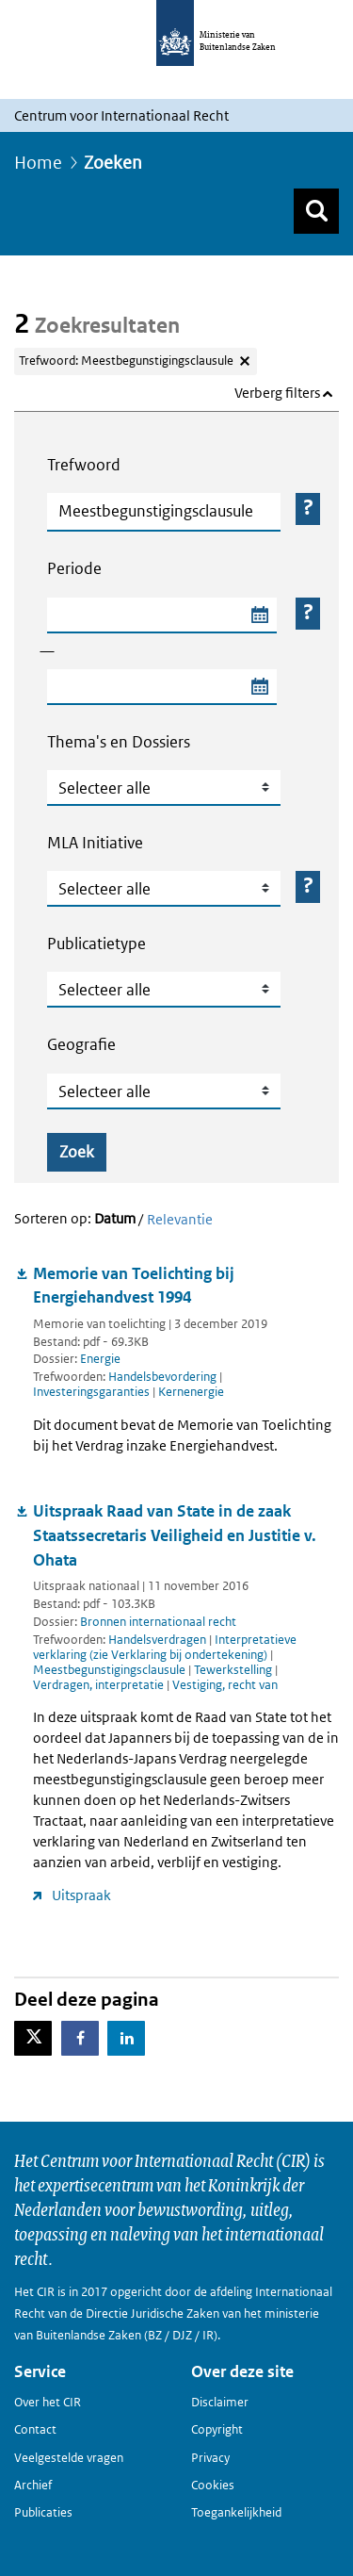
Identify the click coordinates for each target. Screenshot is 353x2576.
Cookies (212, 2485)
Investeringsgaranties (92, 1392)
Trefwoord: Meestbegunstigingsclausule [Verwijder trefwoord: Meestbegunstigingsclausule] (126, 361)
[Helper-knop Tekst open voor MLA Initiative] (308, 887)
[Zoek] (316, 211)
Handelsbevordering (163, 1377)
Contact (35, 2429)
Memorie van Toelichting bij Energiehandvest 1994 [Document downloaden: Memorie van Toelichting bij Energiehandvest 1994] (133, 1285)
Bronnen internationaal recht (158, 1622)
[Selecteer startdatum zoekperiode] (259, 615)
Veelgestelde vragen (68, 2458)
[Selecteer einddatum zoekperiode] (259, 687)
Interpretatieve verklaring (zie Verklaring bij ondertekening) (165, 1647)
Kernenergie (191, 1392)
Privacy (210, 2458)
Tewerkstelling (234, 1670)
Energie (100, 1359)
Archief (33, 2485)
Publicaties (43, 2512)
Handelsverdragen (158, 1640)
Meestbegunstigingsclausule (110, 1670)
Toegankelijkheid (236, 2512)
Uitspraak (81, 1895)
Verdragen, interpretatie (100, 1685)
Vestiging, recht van (225, 1685)
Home (38, 162)
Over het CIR (47, 2402)
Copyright (217, 2429)
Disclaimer (220, 2402)
